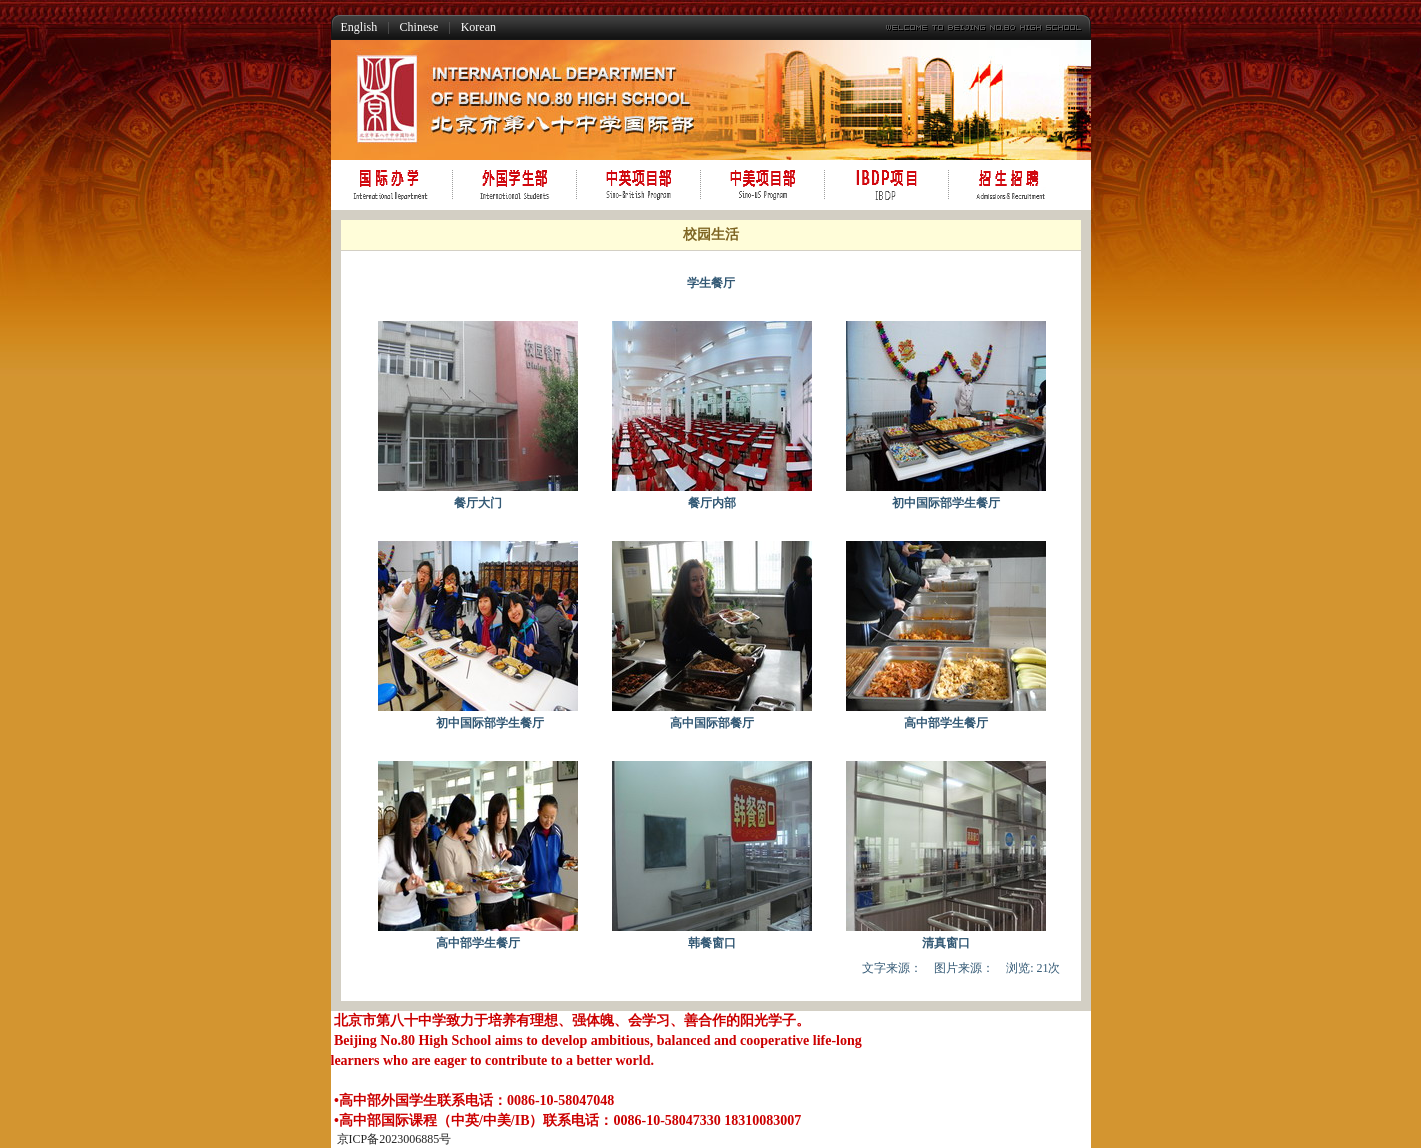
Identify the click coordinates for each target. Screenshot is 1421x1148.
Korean (478, 27)
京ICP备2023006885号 (394, 1139)
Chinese (419, 27)
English (359, 27)
